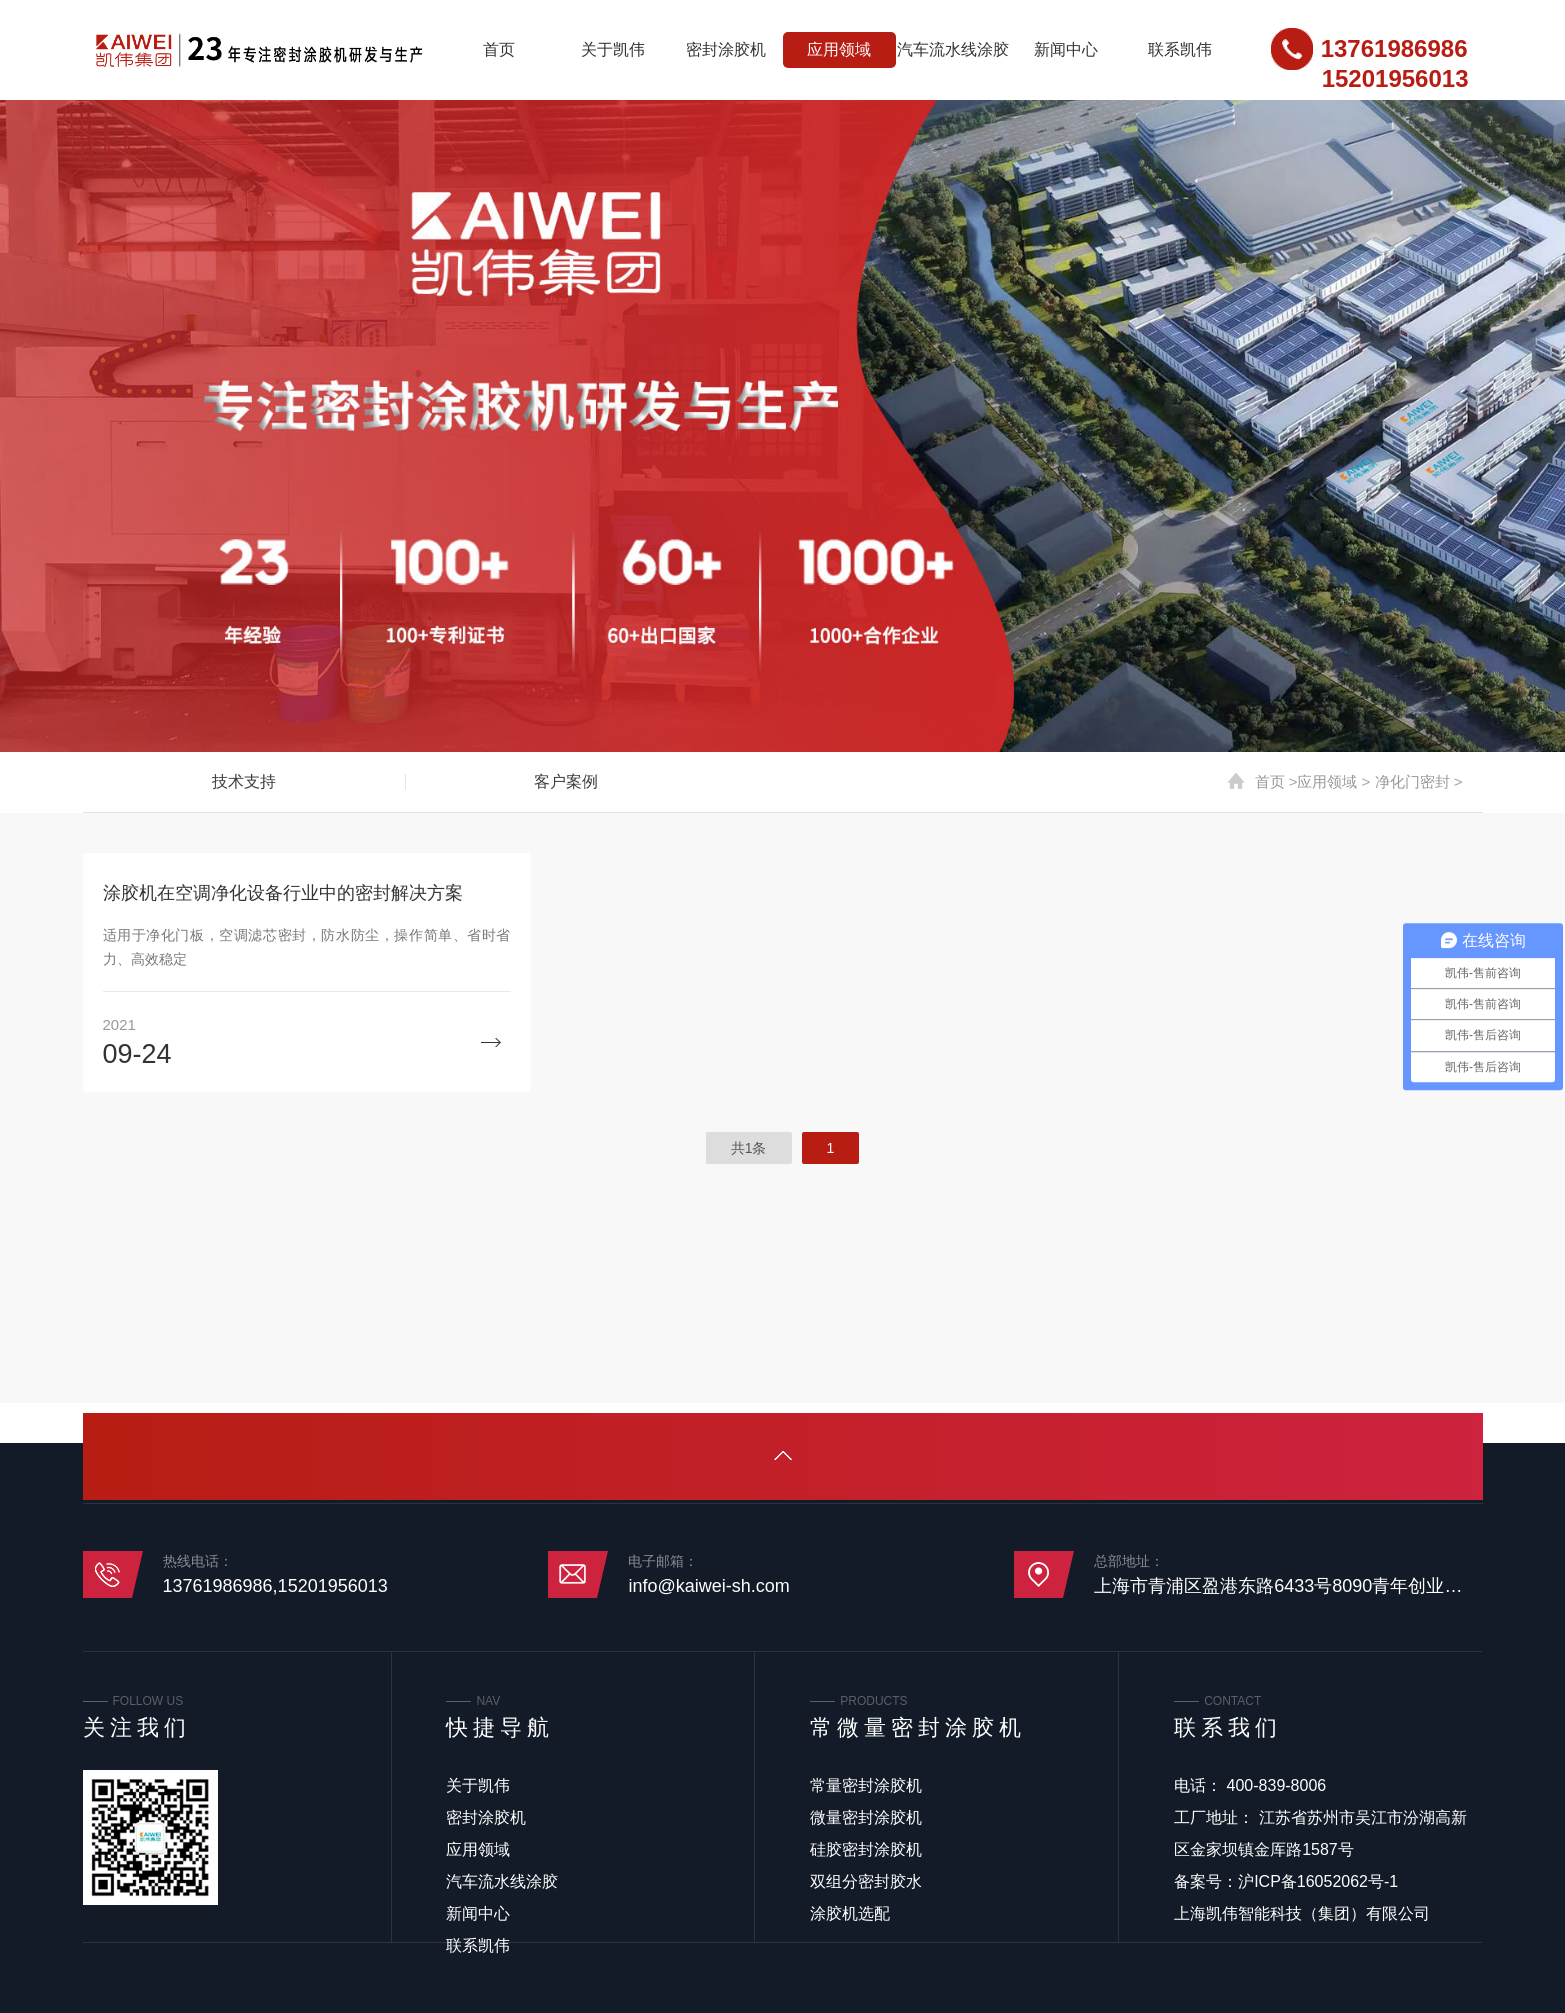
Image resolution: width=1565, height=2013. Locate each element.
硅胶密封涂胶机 (866, 1849)
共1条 (749, 1148)
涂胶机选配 (850, 1913)
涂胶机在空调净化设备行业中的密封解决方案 (283, 893)
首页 (499, 49)
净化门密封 (1412, 781)
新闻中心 (1066, 49)
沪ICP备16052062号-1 (1318, 1881)
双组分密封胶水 (866, 1881)
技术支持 (244, 781)
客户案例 (566, 781)
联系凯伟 (1180, 49)
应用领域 (839, 49)
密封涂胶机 (726, 49)
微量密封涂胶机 (866, 1817)
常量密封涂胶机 (866, 1785)
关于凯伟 (613, 49)
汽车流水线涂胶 (953, 49)
